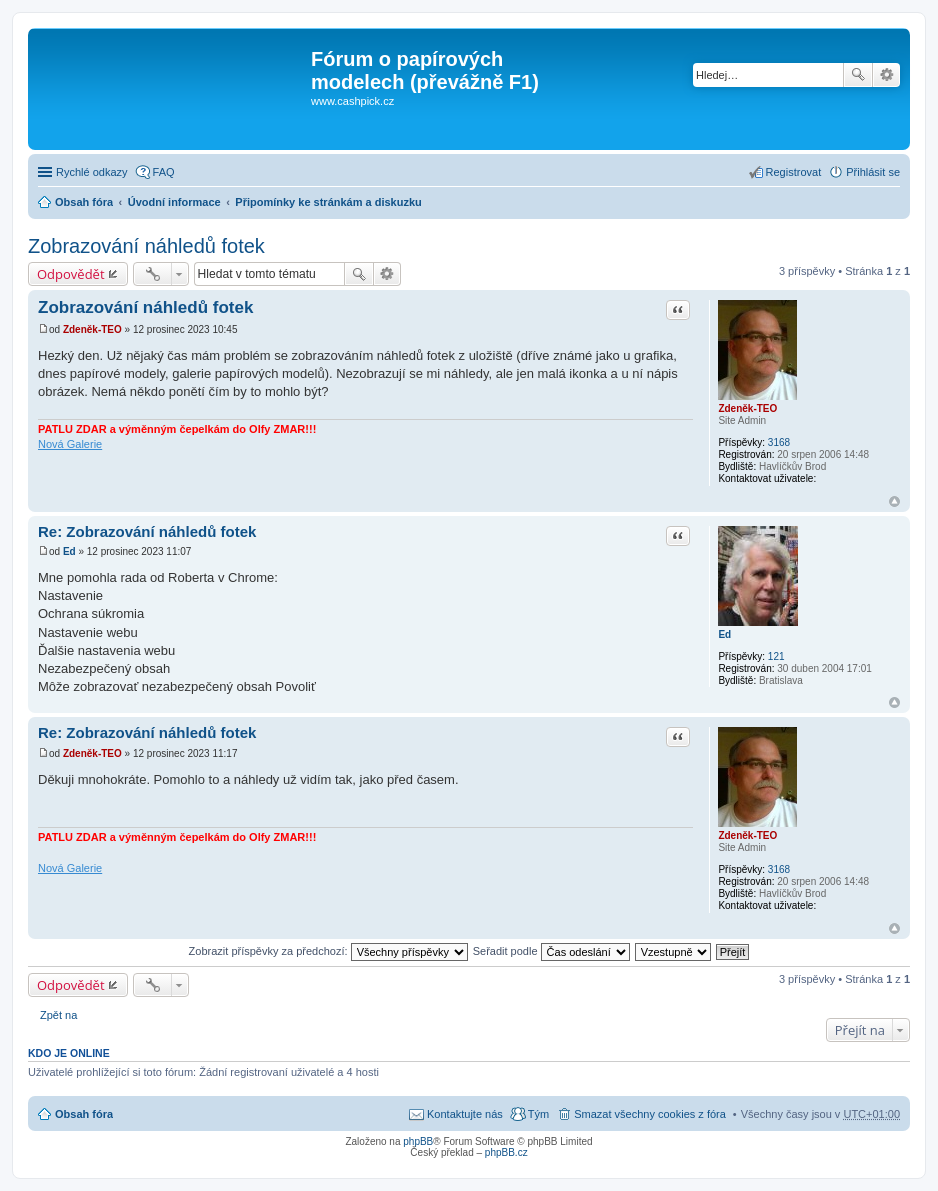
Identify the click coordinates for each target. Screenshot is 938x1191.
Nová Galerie (70, 444)
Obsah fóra (84, 202)
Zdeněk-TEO (747, 408)
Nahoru (894, 501)
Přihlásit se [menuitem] (873, 172)
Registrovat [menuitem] (794, 172)
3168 (779, 442)
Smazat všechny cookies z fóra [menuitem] (650, 1114)
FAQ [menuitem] (164, 172)
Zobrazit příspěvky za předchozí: (328, 951)
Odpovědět (71, 274)
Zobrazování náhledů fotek (146, 246)
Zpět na (58, 1015)
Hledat (858, 75)
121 (776, 656)
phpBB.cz (506, 1152)
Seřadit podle (551, 951)
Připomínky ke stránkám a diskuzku (328, 202)
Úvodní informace (174, 202)
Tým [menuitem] (538, 1114)
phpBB (418, 1141)
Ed (724, 634)
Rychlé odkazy (92, 172)
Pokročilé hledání (886, 75)
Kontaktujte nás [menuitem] (465, 1114)
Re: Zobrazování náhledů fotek (147, 531)
